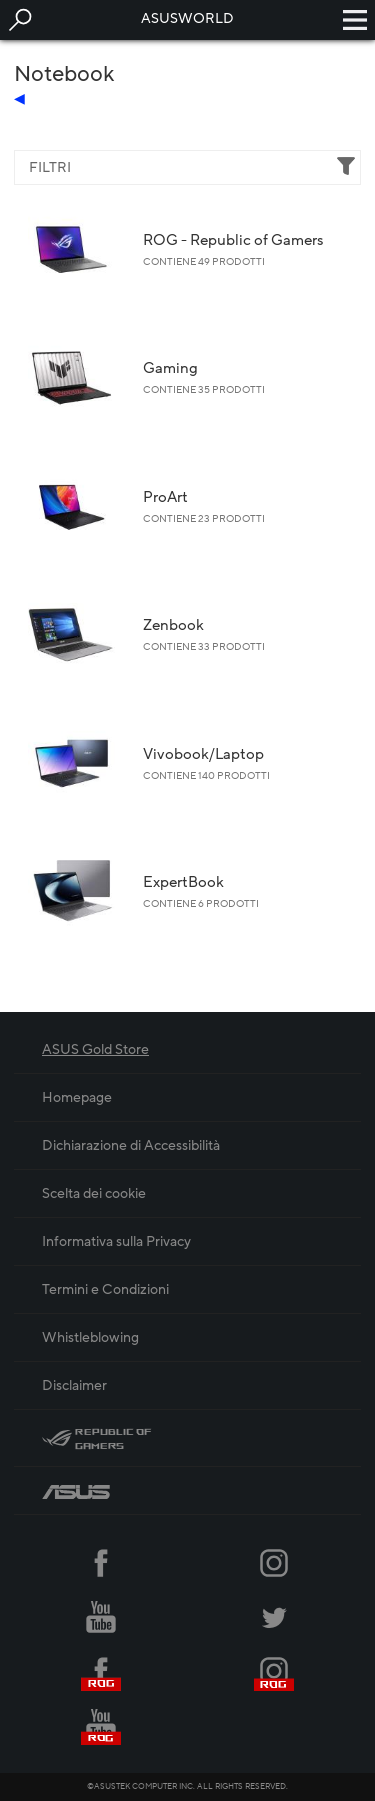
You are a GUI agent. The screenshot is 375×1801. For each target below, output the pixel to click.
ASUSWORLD (187, 18)
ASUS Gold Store (95, 1049)
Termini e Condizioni (105, 1289)
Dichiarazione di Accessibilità (131, 1145)
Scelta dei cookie (94, 1193)
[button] (20, 20)
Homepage (77, 1097)
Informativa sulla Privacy (116, 1241)
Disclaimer (74, 1385)
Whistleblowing (90, 1337)
